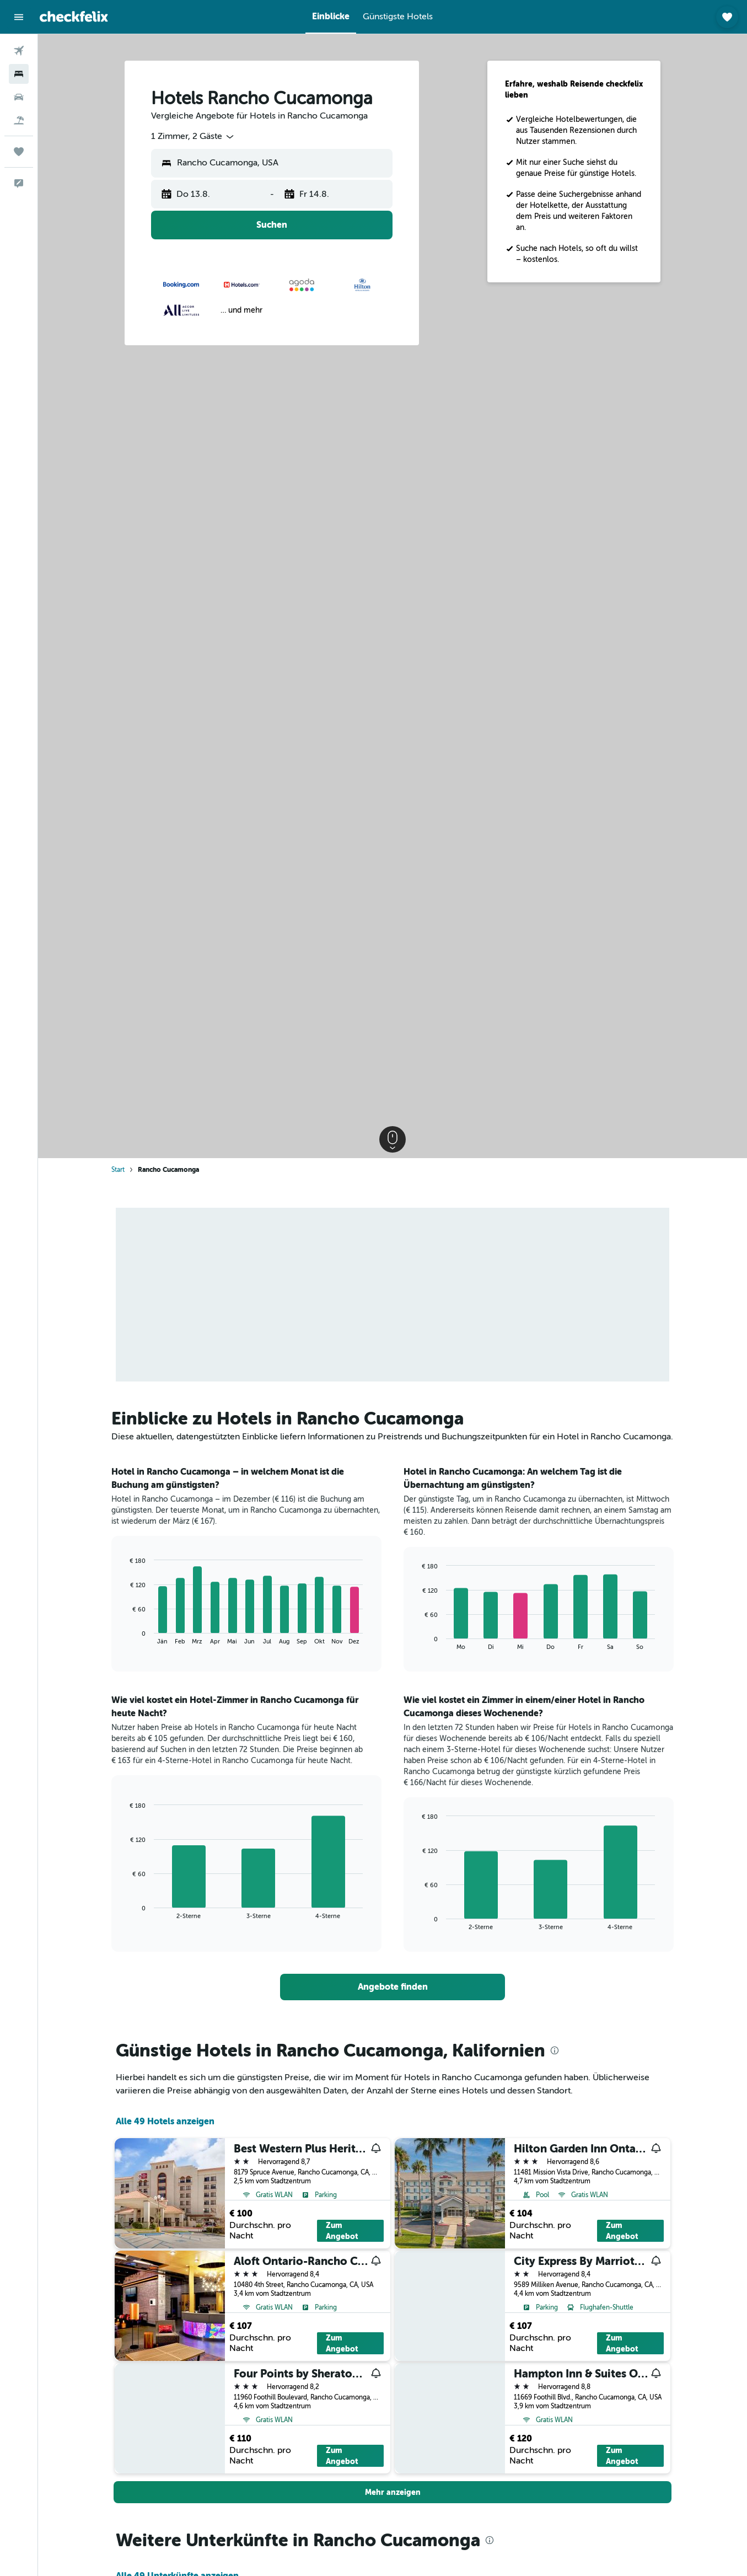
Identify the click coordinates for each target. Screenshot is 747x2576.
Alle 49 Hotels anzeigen (165, 2121)
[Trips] (18, 152)
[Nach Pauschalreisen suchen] (18, 120)
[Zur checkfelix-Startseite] (74, 16)
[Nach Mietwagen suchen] (18, 97)
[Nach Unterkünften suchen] (18, 74)
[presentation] (555, 2050)
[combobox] (193, 136)
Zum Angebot (342, 2231)
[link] (392, 1987)
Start (118, 1170)
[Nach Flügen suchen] (18, 51)
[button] (19, 17)
